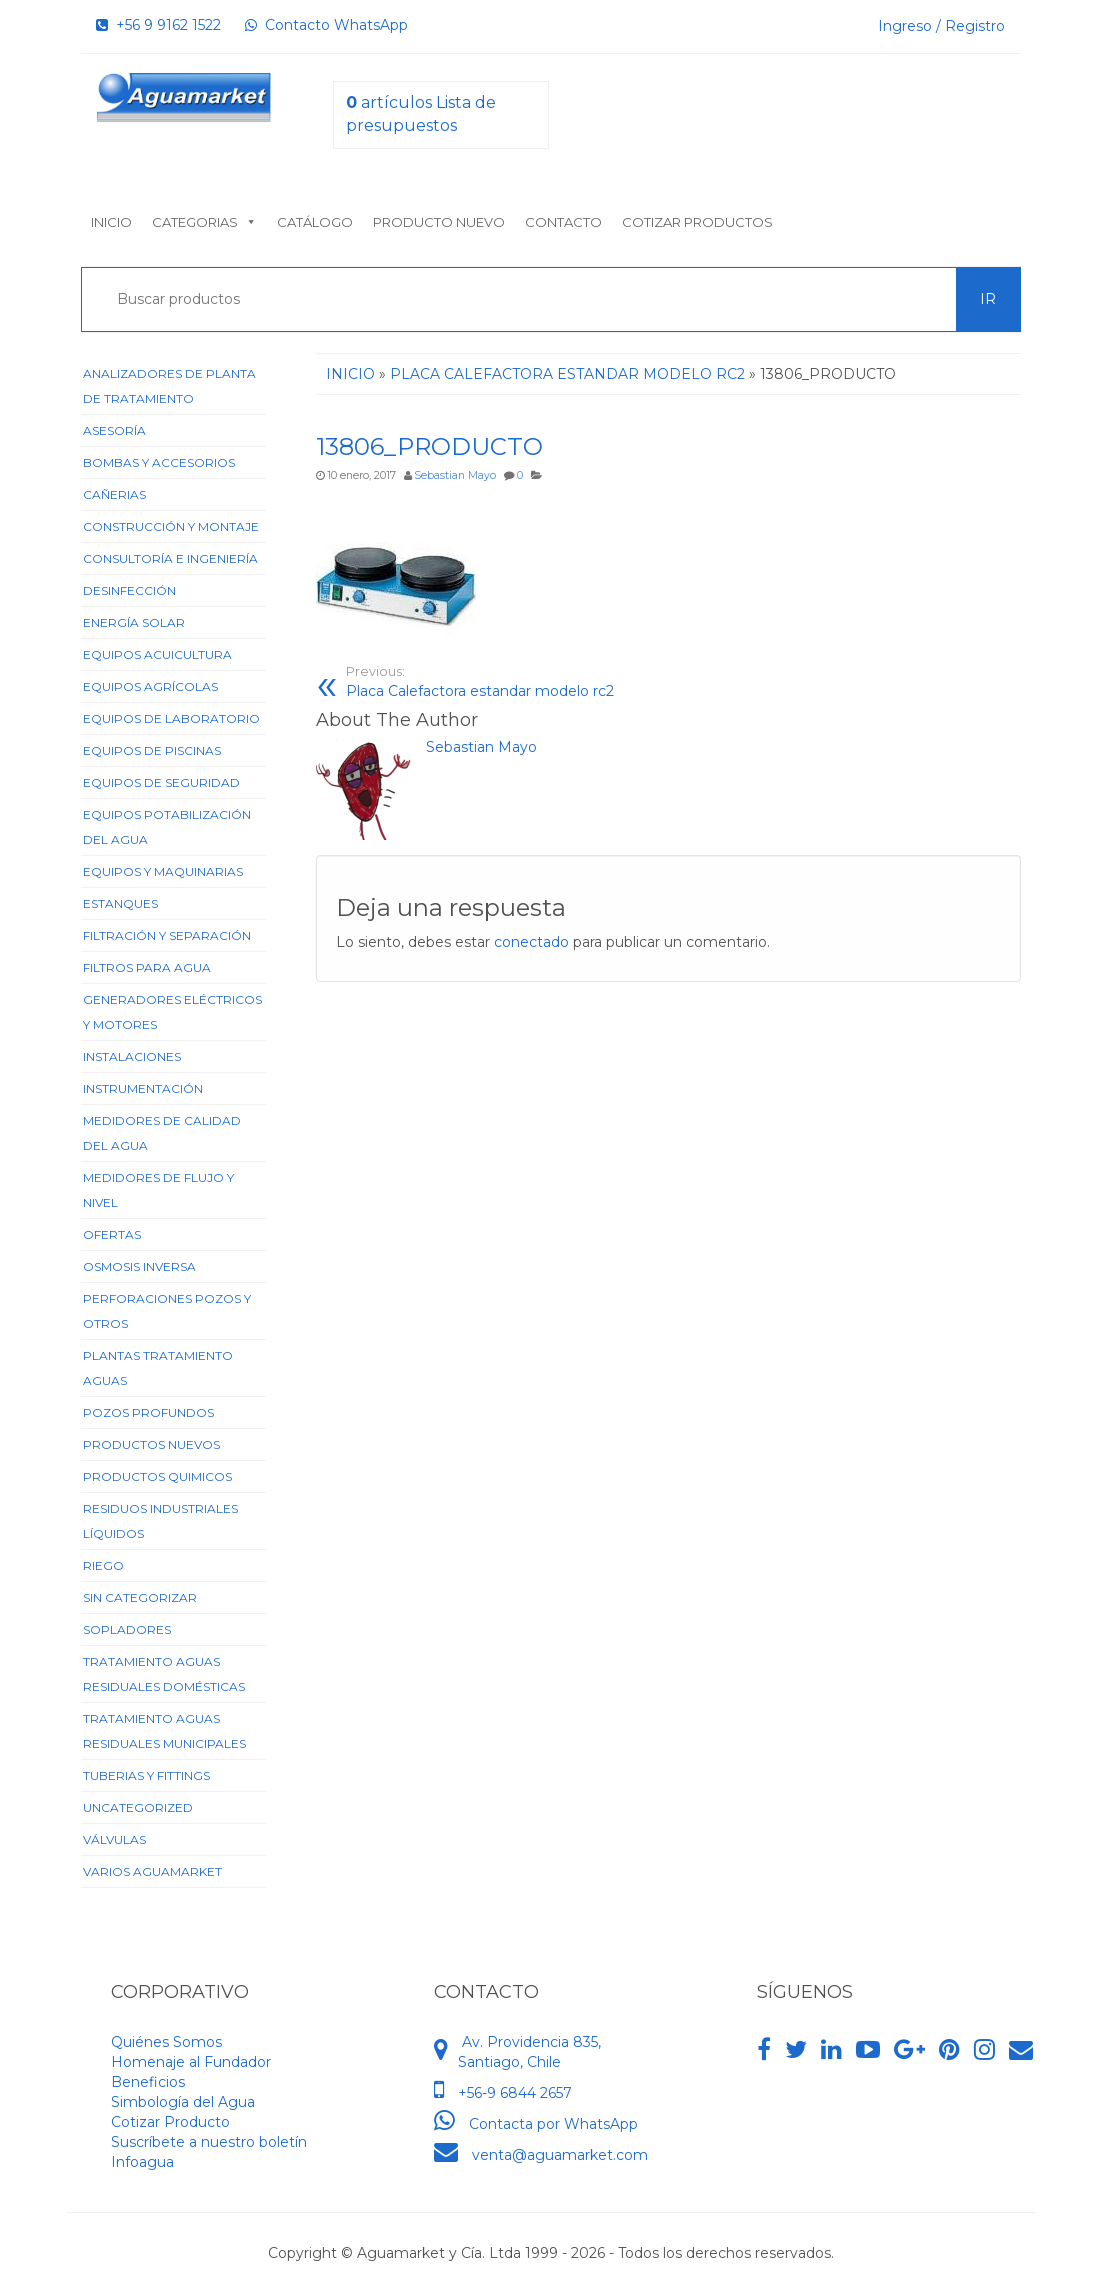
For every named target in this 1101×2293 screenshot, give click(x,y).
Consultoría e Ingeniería (170, 558)
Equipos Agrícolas (150, 686)
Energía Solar (134, 622)
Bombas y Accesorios (159, 462)
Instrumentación (143, 1088)
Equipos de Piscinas (152, 750)
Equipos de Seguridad (161, 782)
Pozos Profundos (148, 1412)
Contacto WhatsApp (326, 25)
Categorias (204, 222)
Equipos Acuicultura (157, 654)
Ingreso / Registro (941, 26)
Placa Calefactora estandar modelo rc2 (500, 681)
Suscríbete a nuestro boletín (209, 2142)
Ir (988, 299)
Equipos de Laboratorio (171, 718)
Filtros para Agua (147, 967)
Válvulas (114, 1839)
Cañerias (114, 494)
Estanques (120, 903)
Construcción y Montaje (171, 526)
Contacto (563, 222)
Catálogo (315, 222)
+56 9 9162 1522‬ (158, 25)
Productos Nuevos (151, 1444)
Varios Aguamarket (152, 1871)
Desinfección (129, 590)
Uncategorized (138, 1807)
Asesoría (114, 430)
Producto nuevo (439, 222)
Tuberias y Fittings (146, 1775)
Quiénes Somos (166, 2042)
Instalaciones (132, 1056)
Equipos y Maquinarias (163, 871)
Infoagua (142, 2162)
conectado (531, 942)
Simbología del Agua (183, 2102)
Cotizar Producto (170, 2122)
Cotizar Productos (697, 222)
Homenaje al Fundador (191, 2062)
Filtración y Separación (167, 935)
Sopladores (127, 1629)
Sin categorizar (140, 1597)
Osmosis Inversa (139, 1266)
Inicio (111, 222)
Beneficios (148, 2082)
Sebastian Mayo (455, 475)
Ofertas (112, 1234)
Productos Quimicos (157, 1476)
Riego (103, 1565)
